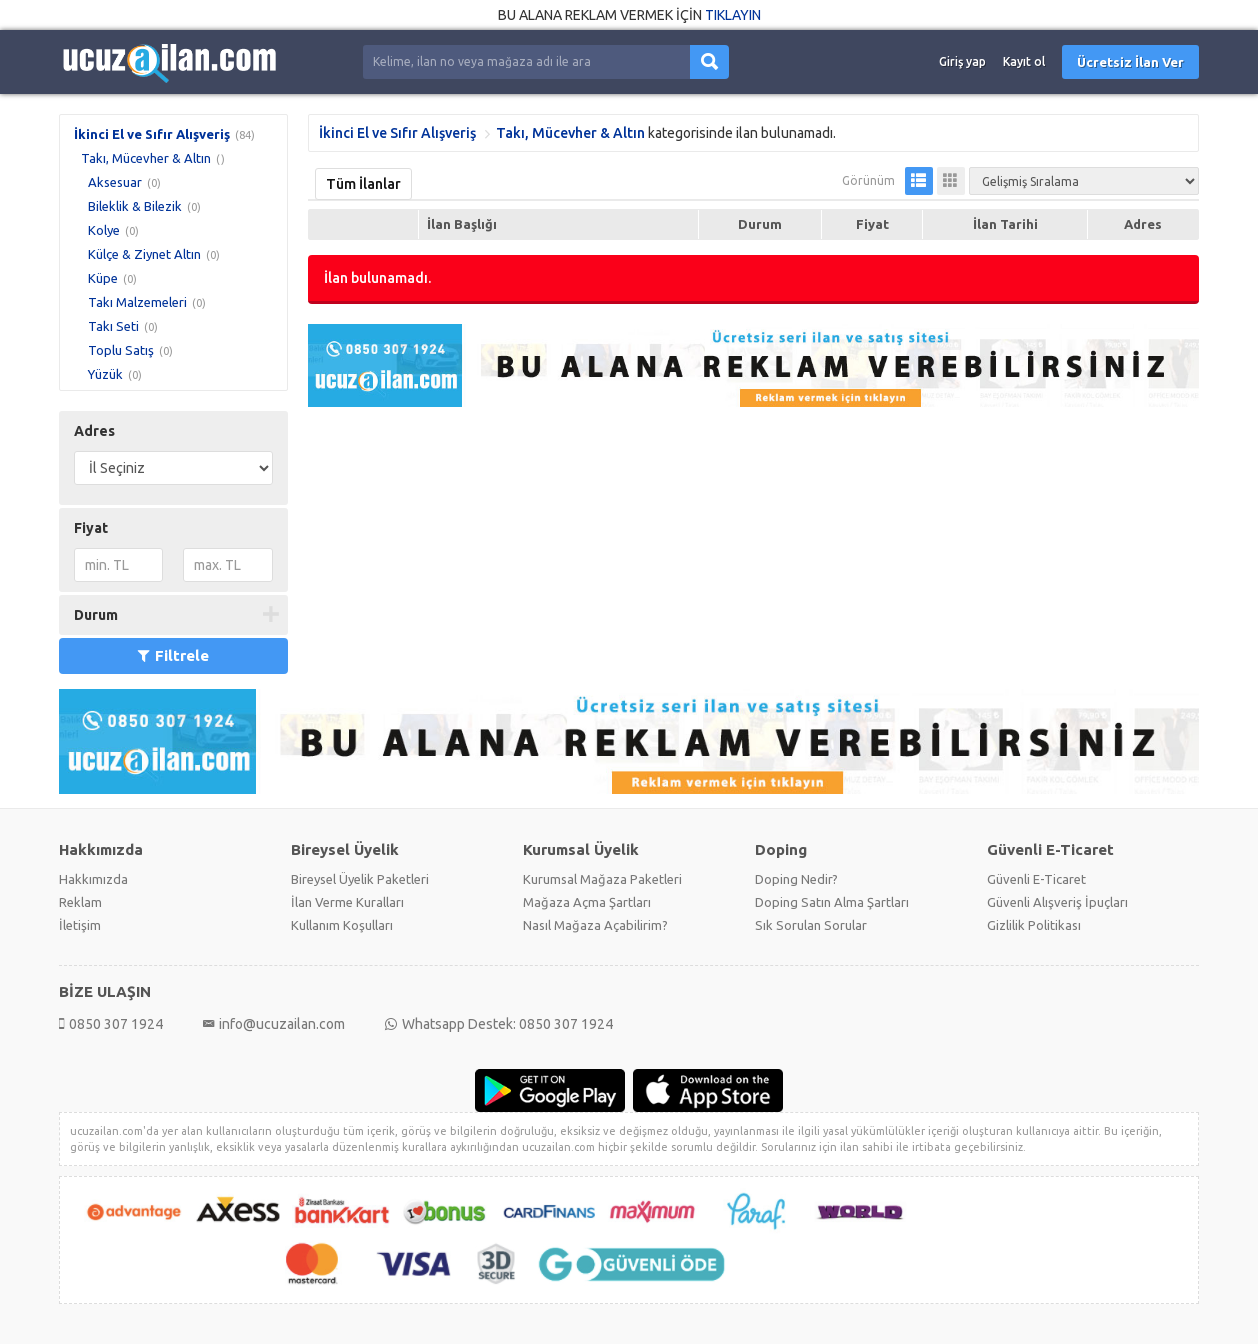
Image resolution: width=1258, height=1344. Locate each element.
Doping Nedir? (796, 879)
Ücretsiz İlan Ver (1130, 62)
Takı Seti (113, 326)
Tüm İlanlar (363, 184)
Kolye (104, 230)
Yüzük (105, 374)
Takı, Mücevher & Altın (146, 158)
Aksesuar (115, 182)
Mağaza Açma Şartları (587, 902)
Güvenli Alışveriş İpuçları (1057, 902)
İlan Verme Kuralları (347, 902)
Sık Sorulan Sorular (811, 925)
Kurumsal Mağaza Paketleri (602, 879)
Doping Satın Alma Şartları (832, 902)
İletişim (80, 925)
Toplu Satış (121, 350)
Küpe (103, 278)
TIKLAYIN (733, 15)
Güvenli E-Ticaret (1036, 879)
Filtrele (173, 655)
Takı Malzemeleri (137, 302)
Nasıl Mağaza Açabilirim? (595, 925)
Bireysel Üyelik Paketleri (360, 879)
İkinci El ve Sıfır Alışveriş (152, 134)
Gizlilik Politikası (1034, 925)
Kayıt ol (1024, 61)
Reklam (80, 902)
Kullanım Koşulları (342, 925)
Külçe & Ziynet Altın (144, 254)
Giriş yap (962, 61)
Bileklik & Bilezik (135, 206)
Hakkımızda (93, 879)
